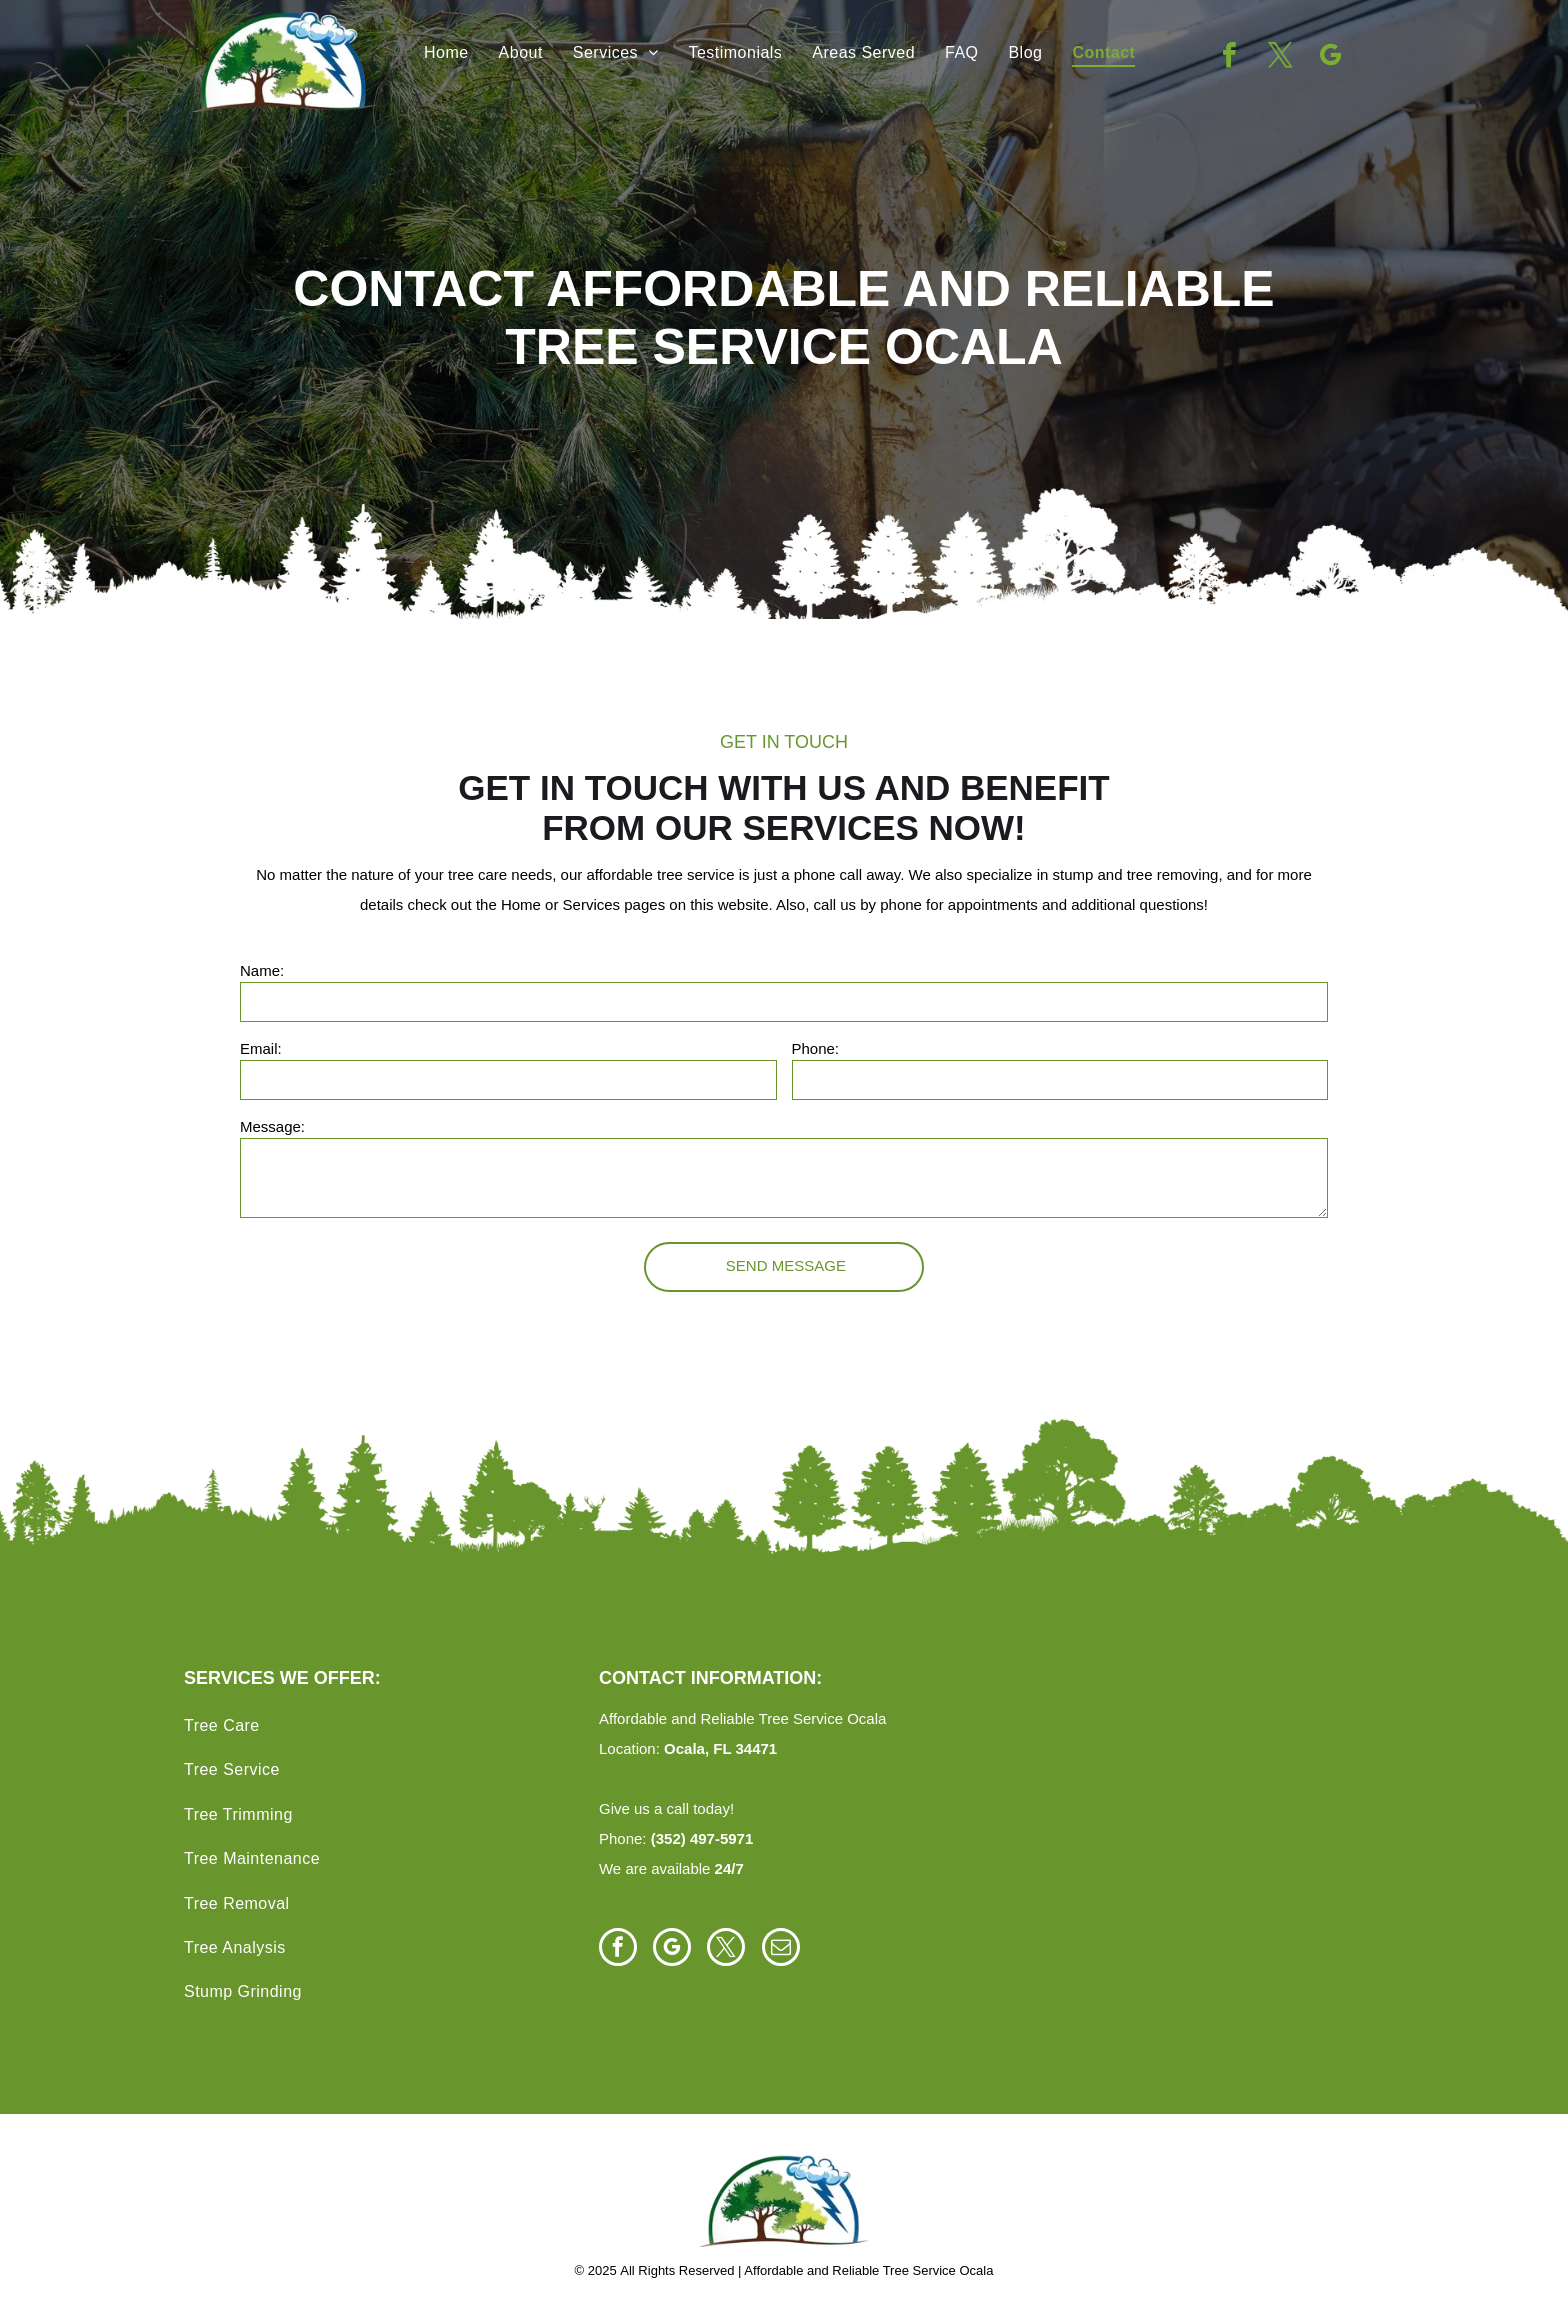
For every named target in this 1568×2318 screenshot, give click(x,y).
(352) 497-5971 (702, 1838)
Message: (272, 1126)
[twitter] (1280, 57)
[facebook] (1230, 57)
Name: (262, 970)
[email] (781, 1949)
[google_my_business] (1330, 57)
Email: (261, 1048)
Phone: (816, 1048)
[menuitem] (446, 53)
